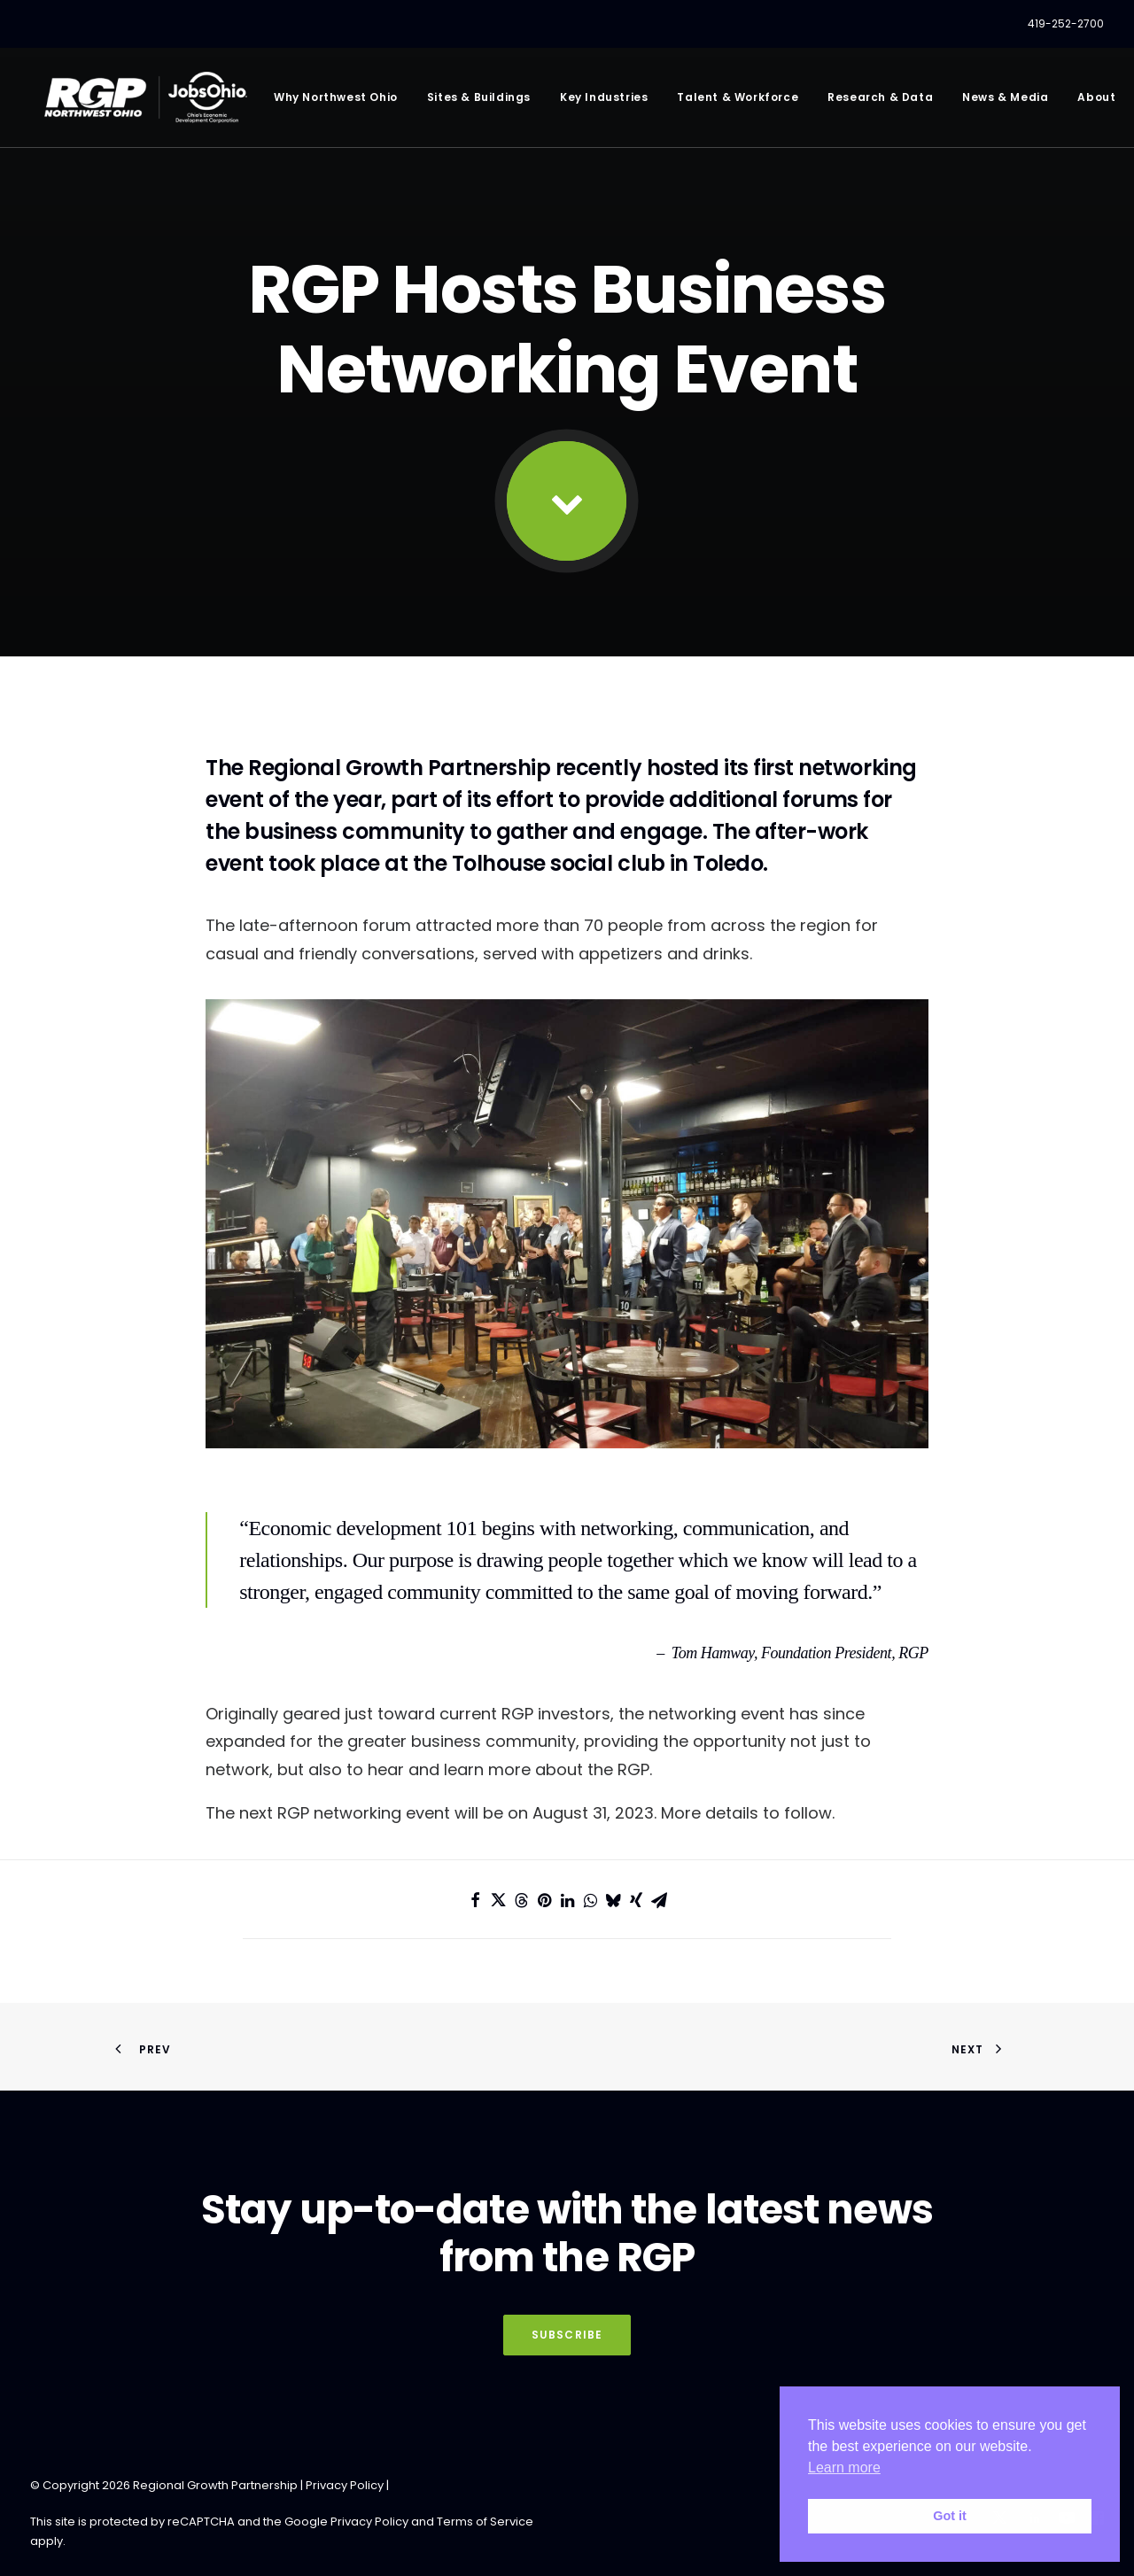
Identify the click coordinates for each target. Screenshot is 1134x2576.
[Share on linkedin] (567, 1900)
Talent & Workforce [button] (733, 100)
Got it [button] (950, 2516)
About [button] (1092, 100)
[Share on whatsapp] (590, 1900)
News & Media (1000, 100)
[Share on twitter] (498, 1900)
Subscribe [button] (567, 2334)
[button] (566, 501)
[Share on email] (659, 1900)
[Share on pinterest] (544, 1900)
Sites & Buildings (473, 100)
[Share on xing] (636, 1900)
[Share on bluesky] (613, 1900)
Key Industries (598, 100)
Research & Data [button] (875, 100)
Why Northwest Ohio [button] (330, 100)
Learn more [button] (844, 2467)
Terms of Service (485, 2521)
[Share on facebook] (474, 1900)
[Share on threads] (521, 1900)
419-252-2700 (1066, 23)
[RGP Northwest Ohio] (143, 100)
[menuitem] (1066, 24)
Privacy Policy (345, 2485)
